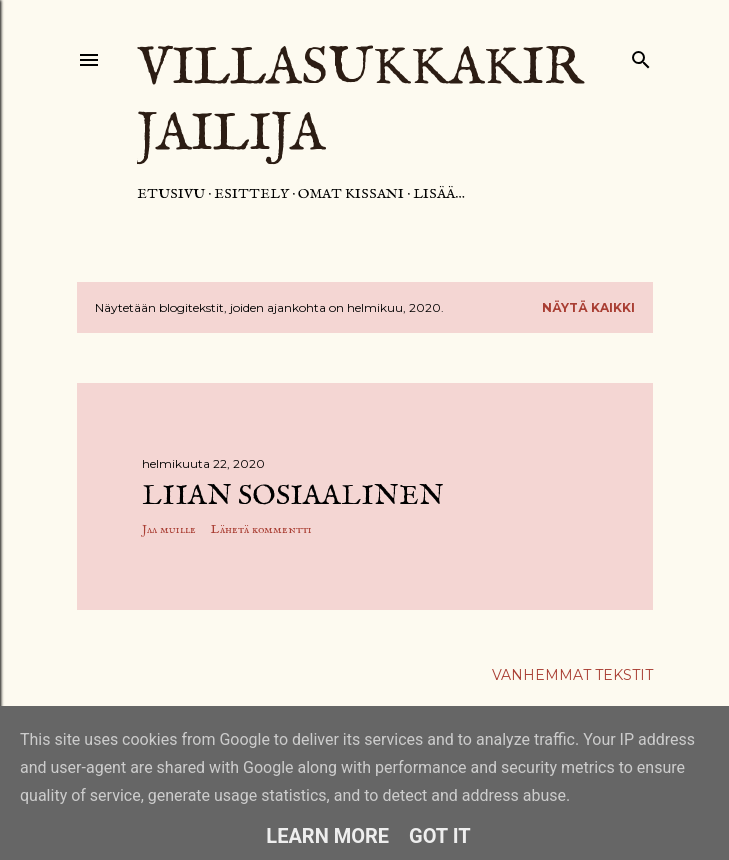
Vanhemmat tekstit (572, 675)
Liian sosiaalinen (293, 496)
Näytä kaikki (588, 307)
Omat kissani (351, 194)
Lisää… (439, 194)
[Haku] (641, 55)
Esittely (251, 194)
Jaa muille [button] (169, 529)
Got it (440, 836)
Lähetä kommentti (261, 529)
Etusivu (171, 194)
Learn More (327, 836)
